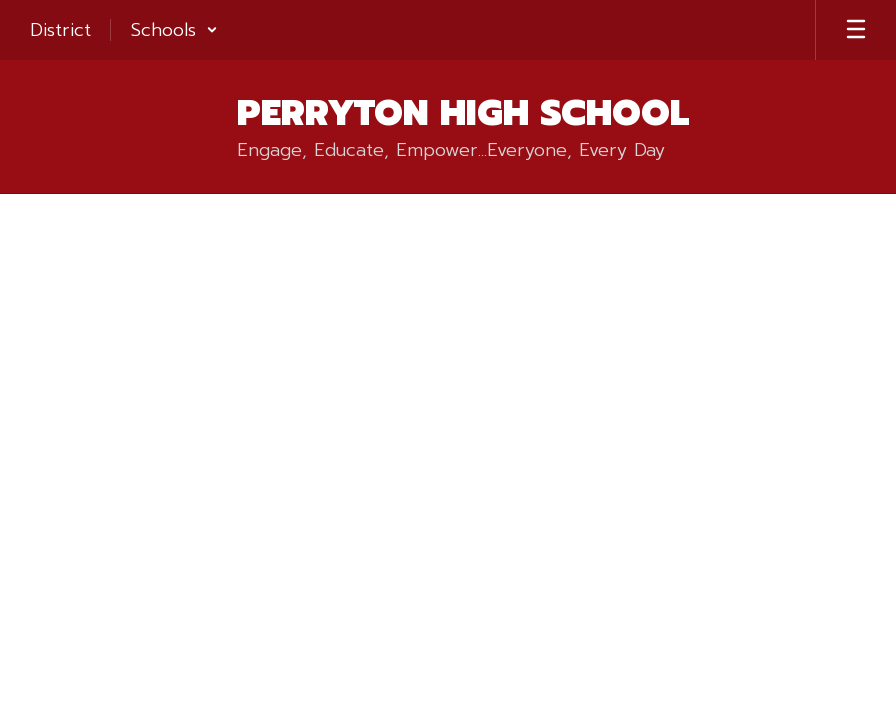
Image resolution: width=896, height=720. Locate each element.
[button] (174, 30)
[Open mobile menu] (856, 30)
